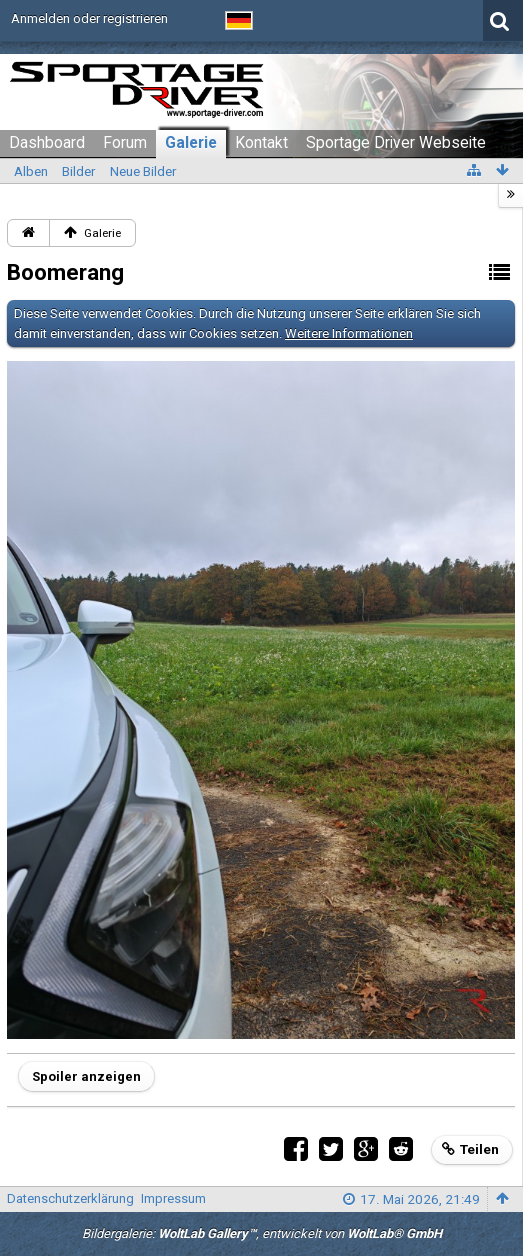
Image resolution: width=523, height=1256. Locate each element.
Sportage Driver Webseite (396, 143)
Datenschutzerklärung (70, 1198)
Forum (125, 143)
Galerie (191, 143)
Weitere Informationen (349, 333)
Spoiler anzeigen (86, 1076)
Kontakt (261, 143)
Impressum (173, 1198)
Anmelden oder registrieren (89, 18)
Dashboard (47, 143)
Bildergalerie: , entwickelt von (262, 1233)
